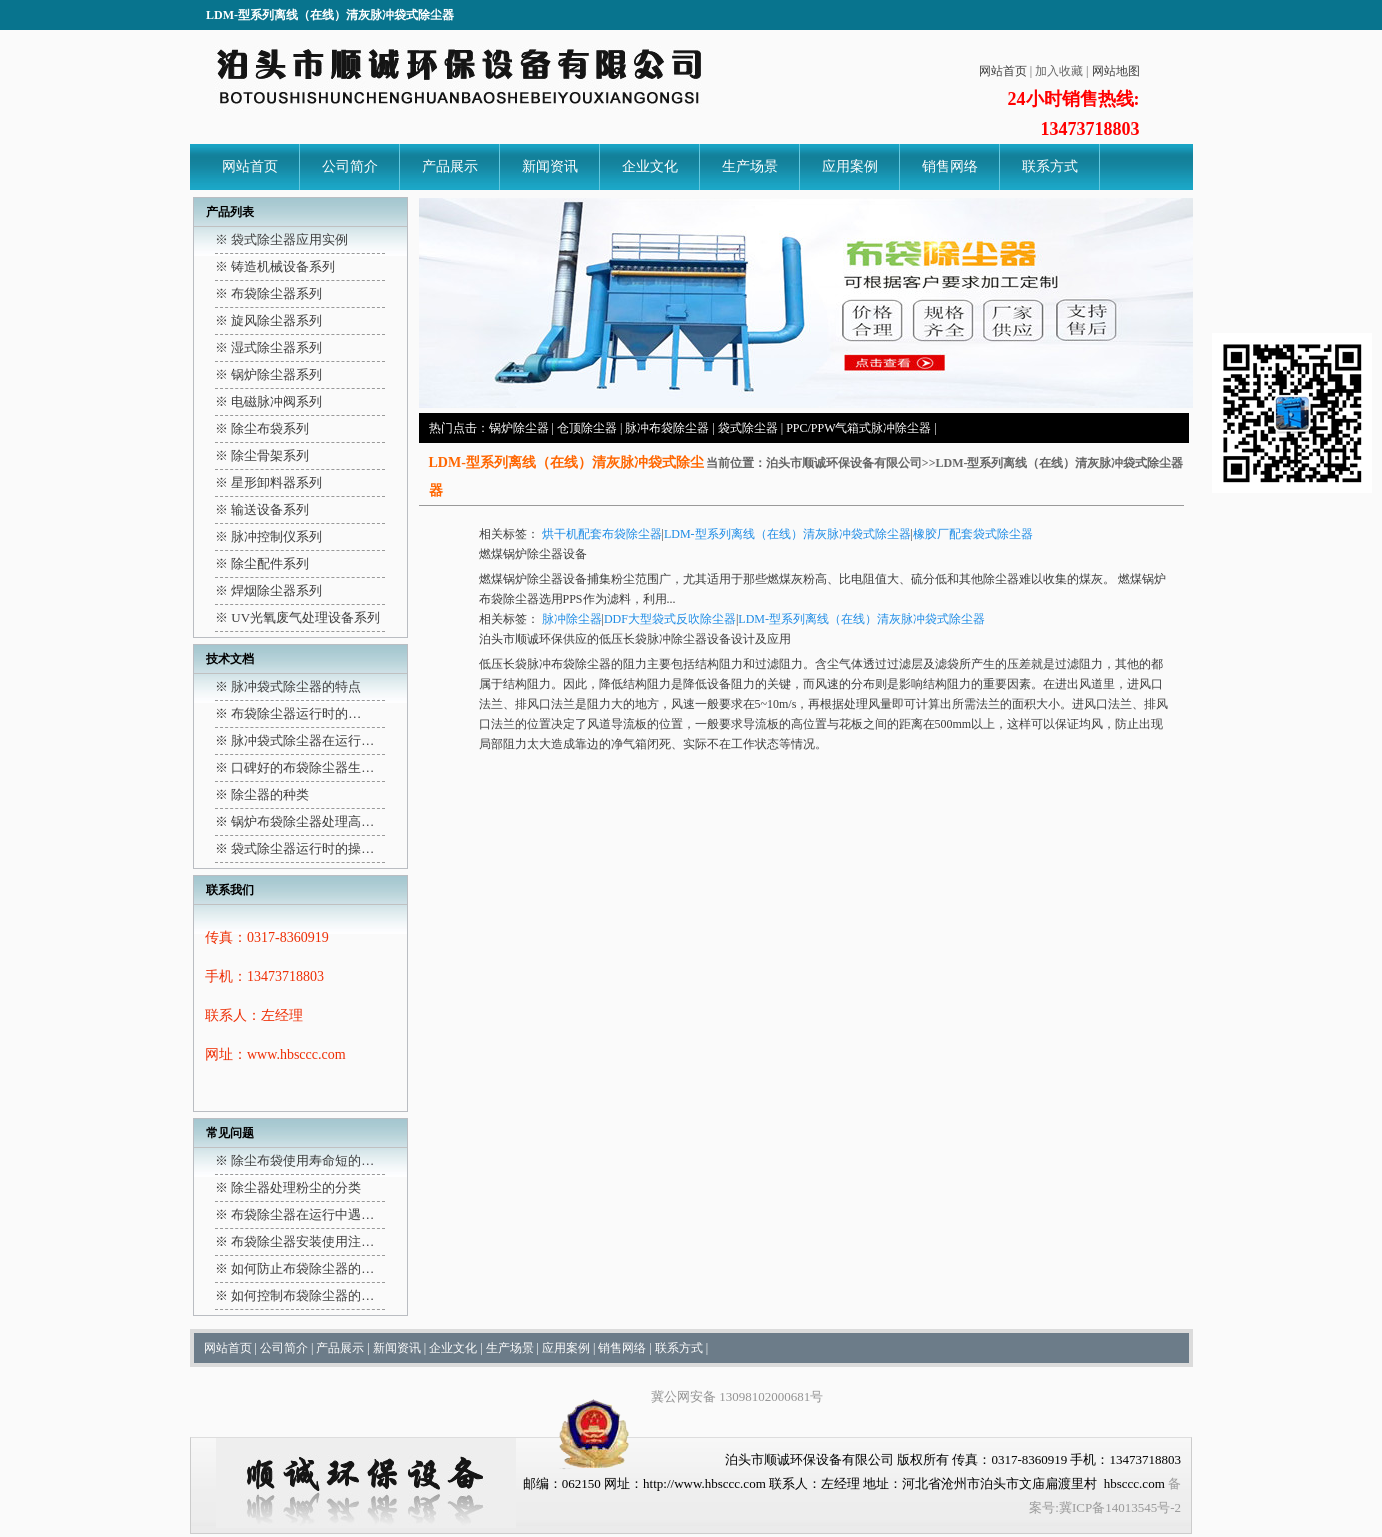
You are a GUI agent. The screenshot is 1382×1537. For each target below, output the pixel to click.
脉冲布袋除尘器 (667, 428)
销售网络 (950, 166)
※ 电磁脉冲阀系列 (268, 401)
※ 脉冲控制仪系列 (268, 536)
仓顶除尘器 (587, 428)
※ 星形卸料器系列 (268, 482)
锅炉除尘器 (519, 428)
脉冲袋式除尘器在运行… (302, 740)
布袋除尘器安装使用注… (302, 1241)
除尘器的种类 (270, 794)
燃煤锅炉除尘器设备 (533, 554)
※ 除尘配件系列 (262, 563)
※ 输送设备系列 (262, 509)
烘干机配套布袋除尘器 (602, 534)
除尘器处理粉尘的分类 (296, 1187)
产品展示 (450, 166)
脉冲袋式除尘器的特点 (296, 686)
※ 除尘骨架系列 (262, 455)
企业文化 (650, 166)
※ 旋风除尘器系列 (268, 320)
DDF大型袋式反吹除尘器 (670, 619)
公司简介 (350, 166)
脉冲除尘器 (572, 619)
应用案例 (850, 166)
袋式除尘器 (748, 428)
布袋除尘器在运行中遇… (302, 1214)
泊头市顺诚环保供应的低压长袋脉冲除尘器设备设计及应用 (635, 639)
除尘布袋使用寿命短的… (302, 1160)
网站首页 (1003, 71)
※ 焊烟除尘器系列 (268, 590)
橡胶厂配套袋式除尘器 (973, 534)
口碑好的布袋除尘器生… (302, 767)
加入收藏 (1059, 71)
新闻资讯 (550, 166)
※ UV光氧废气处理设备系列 (297, 617)
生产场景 (750, 166)
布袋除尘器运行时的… (296, 713)
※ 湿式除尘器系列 (268, 347)
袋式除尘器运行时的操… (302, 848)
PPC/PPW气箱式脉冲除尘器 (858, 428)
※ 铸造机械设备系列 (275, 266)
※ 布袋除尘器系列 (268, 293)
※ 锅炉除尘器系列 (268, 374)
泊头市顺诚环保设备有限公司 (844, 463)
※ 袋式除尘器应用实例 (281, 239)
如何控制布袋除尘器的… (302, 1295)
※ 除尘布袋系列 (262, 428)
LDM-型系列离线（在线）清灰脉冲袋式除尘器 (787, 534)
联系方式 (1050, 166)
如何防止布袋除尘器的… (302, 1268)
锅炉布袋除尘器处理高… (302, 821)
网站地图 (1116, 71)
